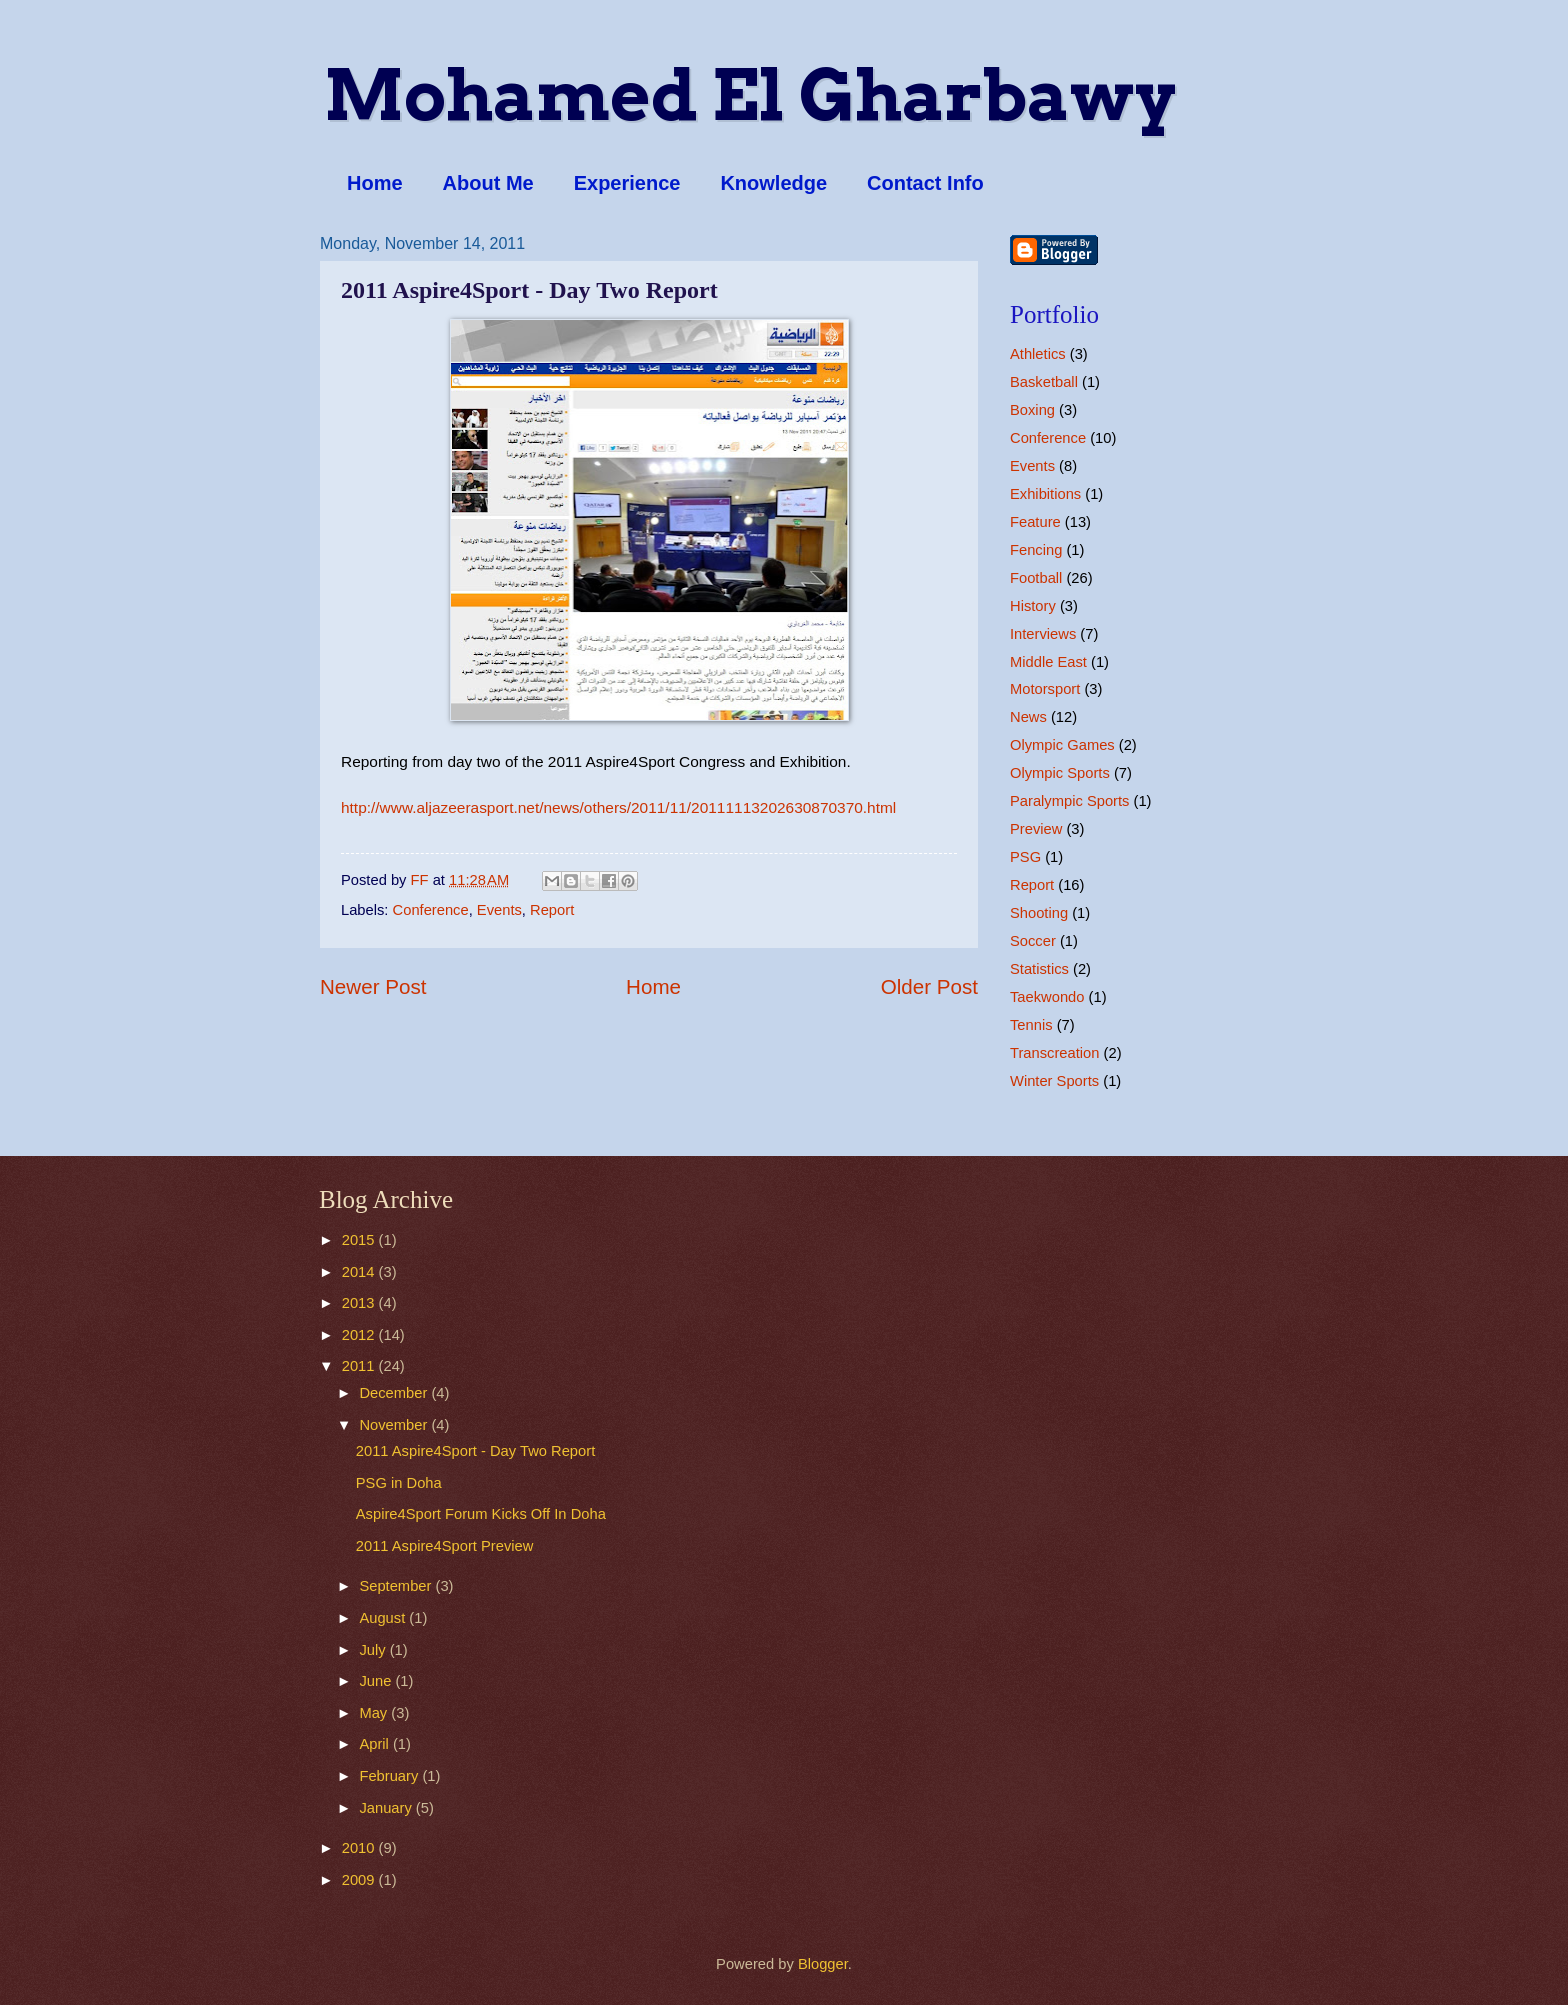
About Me (488, 183)
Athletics (1038, 354)
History (1033, 606)
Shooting (1039, 913)
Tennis (1031, 1025)
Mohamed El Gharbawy (750, 95)
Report (552, 910)
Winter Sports (1054, 1081)
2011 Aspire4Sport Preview (445, 1546)
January (387, 1808)
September (397, 1586)
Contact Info (925, 183)
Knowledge (773, 183)
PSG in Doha (399, 1483)
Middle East (1048, 662)
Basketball (1044, 382)
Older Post (929, 986)
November (395, 1425)
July (374, 1650)
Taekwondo (1047, 997)
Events (499, 910)
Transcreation (1054, 1053)
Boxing (1032, 410)
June (377, 1681)
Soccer (1033, 941)
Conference (431, 910)
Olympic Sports (1060, 773)
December (395, 1393)
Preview (1036, 829)
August (384, 1618)
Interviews (1043, 634)
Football (1036, 578)
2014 (360, 1272)
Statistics (1039, 969)
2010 (360, 1848)
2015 (360, 1240)
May (375, 1713)
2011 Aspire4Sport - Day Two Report (475, 1451)
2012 (360, 1335)
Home (375, 183)
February (390, 1776)
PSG (1025, 857)
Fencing (1036, 550)
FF (422, 880)
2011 (360, 1366)
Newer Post (373, 986)
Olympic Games (1062, 745)
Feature (1035, 522)
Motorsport (1045, 689)
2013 (360, 1303)
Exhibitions (1045, 494)
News (1028, 717)
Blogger (823, 1964)
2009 (360, 1880)
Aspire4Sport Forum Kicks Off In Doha (481, 1514)
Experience (627, 183)
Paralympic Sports (1069, 801)
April (376, 1744)
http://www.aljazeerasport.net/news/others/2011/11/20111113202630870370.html (618, 807)
